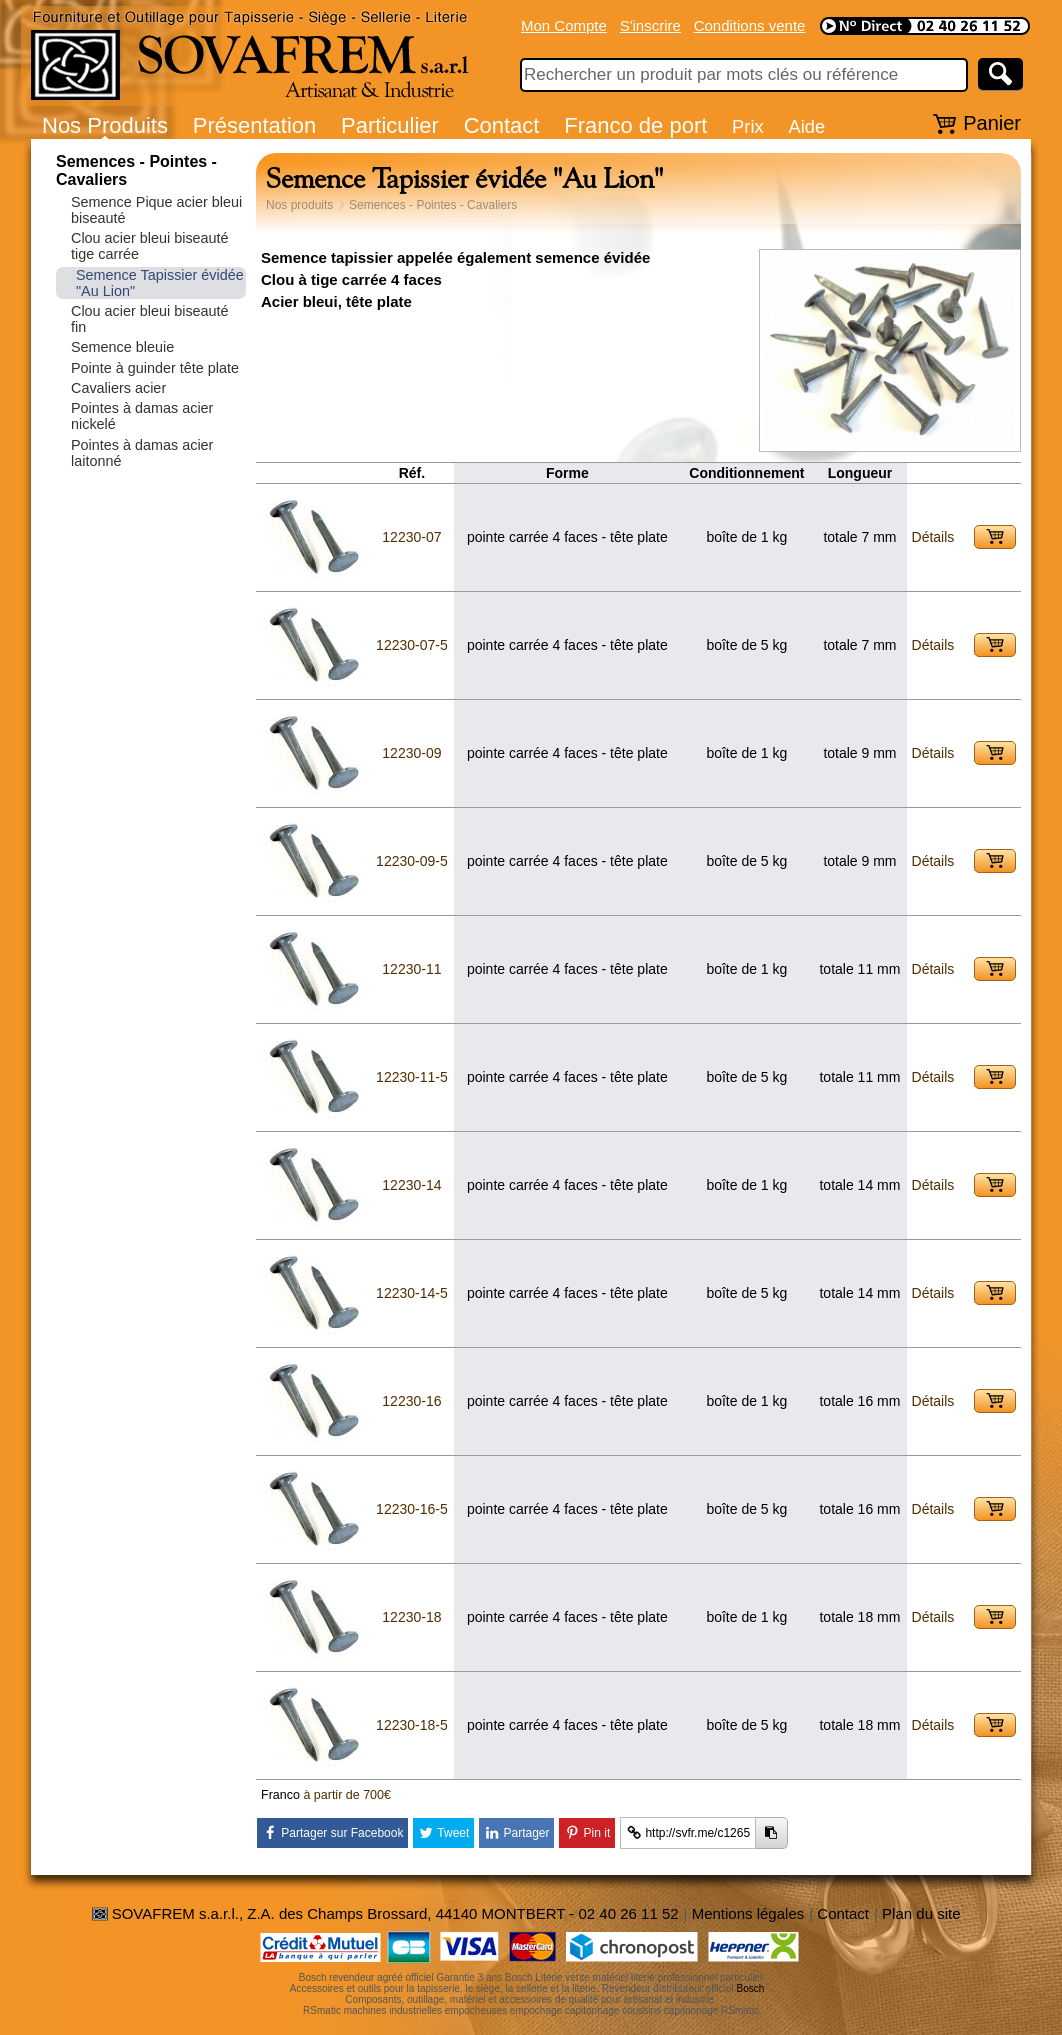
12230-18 (411, 1617)
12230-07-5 (412, 645)
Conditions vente (750, 25)
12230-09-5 (412, 861)
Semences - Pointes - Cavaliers (433, 205)
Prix (748, 126)
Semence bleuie (122, 347)
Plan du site (921, 1913)
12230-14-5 (412, 1293)
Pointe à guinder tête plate (155, 368)
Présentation (255, 125)
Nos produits (299, 205)
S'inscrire (650, 25)
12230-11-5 (412, 1077)
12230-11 (411, 969)
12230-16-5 (412, 1509)
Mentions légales (748, 1913)
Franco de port (635, 125)
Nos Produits (105, 125)
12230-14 (411, 1185)
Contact (502, 125)
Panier (992, 123)
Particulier (390, 125)
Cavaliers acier (118, 388)
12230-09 (411, 753)
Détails (933, 537)
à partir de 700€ (347, 1795)
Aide (806, 126)
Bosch (751, 1988)
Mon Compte (564, 25)
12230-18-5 (412, 1725)
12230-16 (411, 1401)
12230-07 (411, 537)
